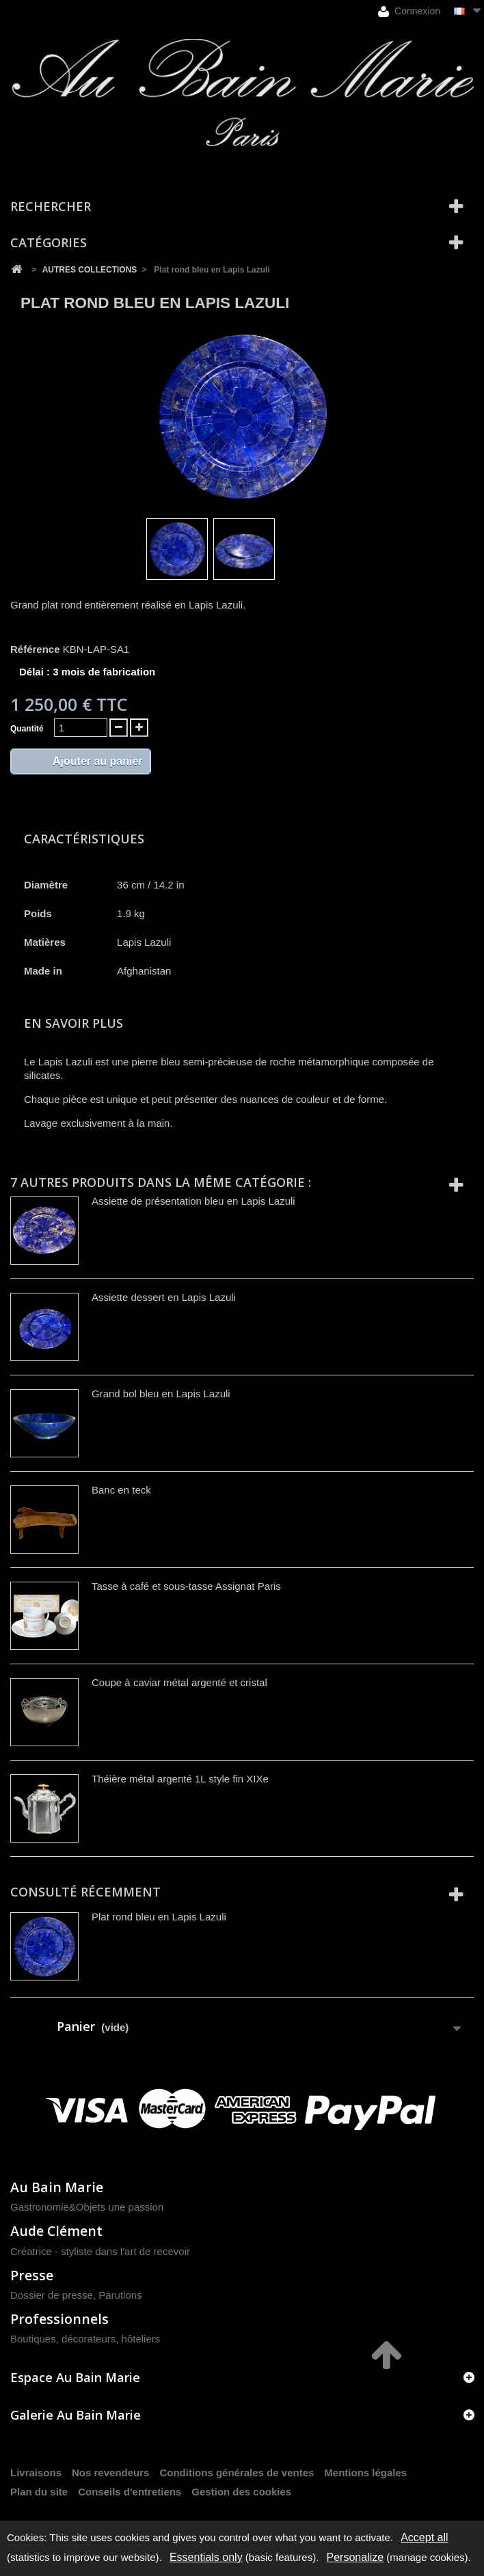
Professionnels (59, 2319)
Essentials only (206, 2557)
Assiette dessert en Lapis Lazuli (164, 1297)
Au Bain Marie (56, 2187)
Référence (35, 649)
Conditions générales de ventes (236, 2472)
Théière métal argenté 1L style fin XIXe (180, 1778)
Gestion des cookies (241, 2491)
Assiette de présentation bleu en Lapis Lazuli (193, 1201)
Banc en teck (121, 1490)
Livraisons (36, 2472)
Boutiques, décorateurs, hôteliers (85, 2338)
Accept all (424, 2537)
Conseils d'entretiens (129, 2491)
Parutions (120, 2295)
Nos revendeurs (110, 2472)
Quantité (27, 728)
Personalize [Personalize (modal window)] (355, 2557)
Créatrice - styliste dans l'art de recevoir (100, 2251)
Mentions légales (365, 2472)
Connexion (409, 11)
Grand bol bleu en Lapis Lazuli (161, 1393)
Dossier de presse (51, 2295)
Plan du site (39, 2491)
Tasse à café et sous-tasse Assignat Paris (186, 1586)
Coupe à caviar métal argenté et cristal (179, 1682)
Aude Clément (56, 2231)
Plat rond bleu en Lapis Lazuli (159, 1916)
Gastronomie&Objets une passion (86, 2207)
